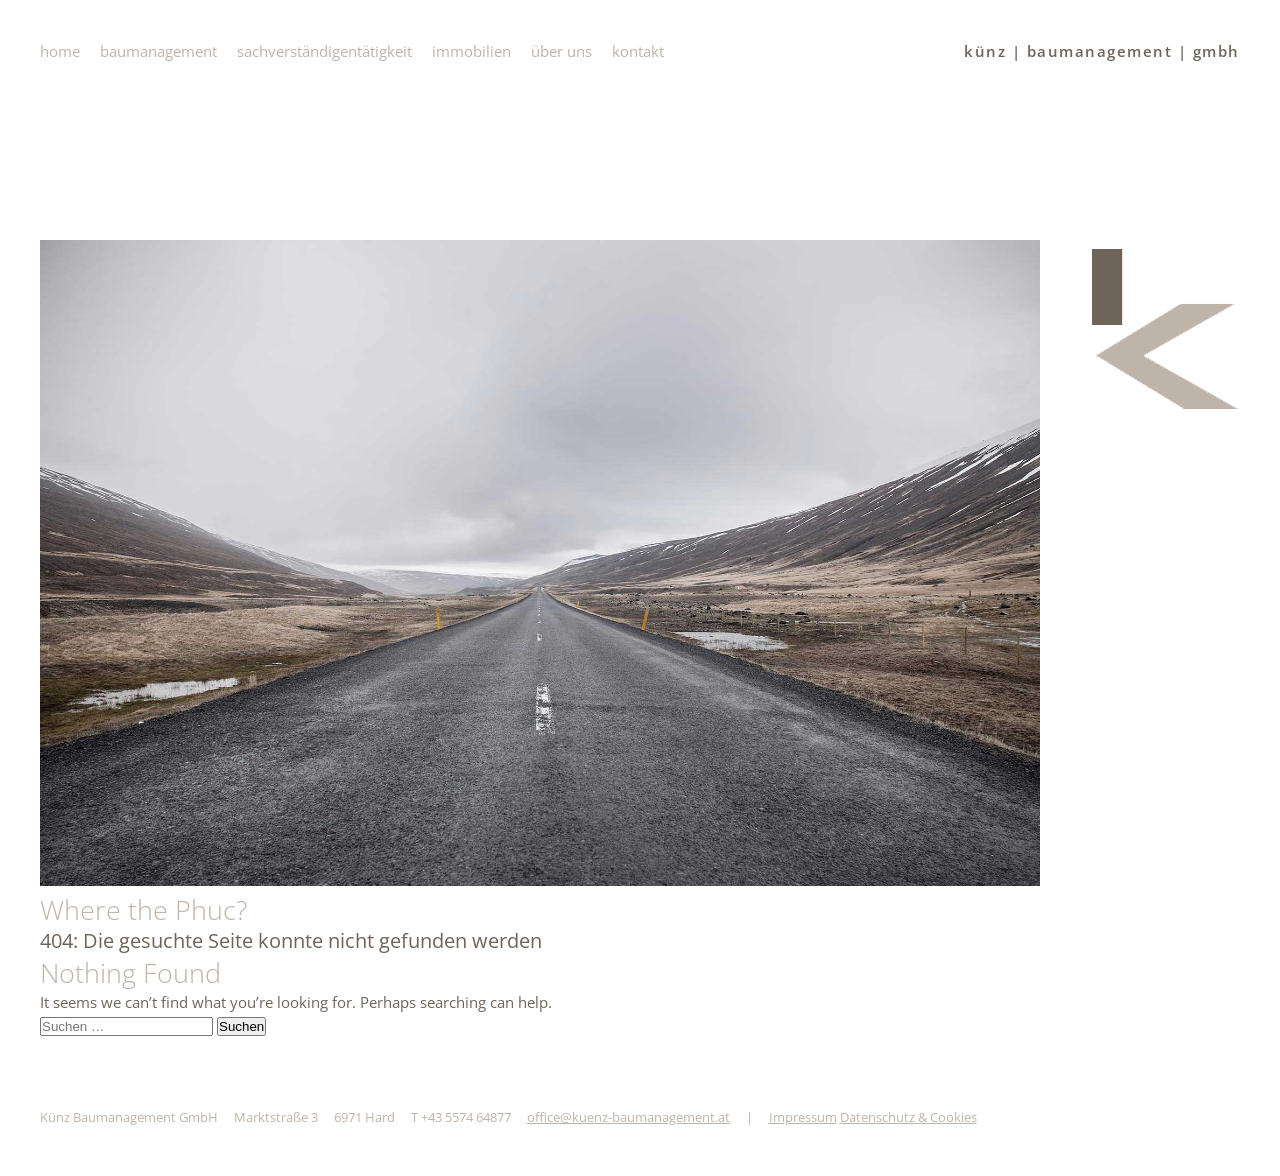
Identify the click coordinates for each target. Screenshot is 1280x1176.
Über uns (561, 51)
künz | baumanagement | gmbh (1102, 51)
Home (60, 51)
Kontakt (638, 51)
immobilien (471, 51)
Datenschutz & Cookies (908, 1117)
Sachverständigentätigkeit (324, 51)
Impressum (803, 1117)
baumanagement (158, 51)
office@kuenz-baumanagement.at (628, 1117)
